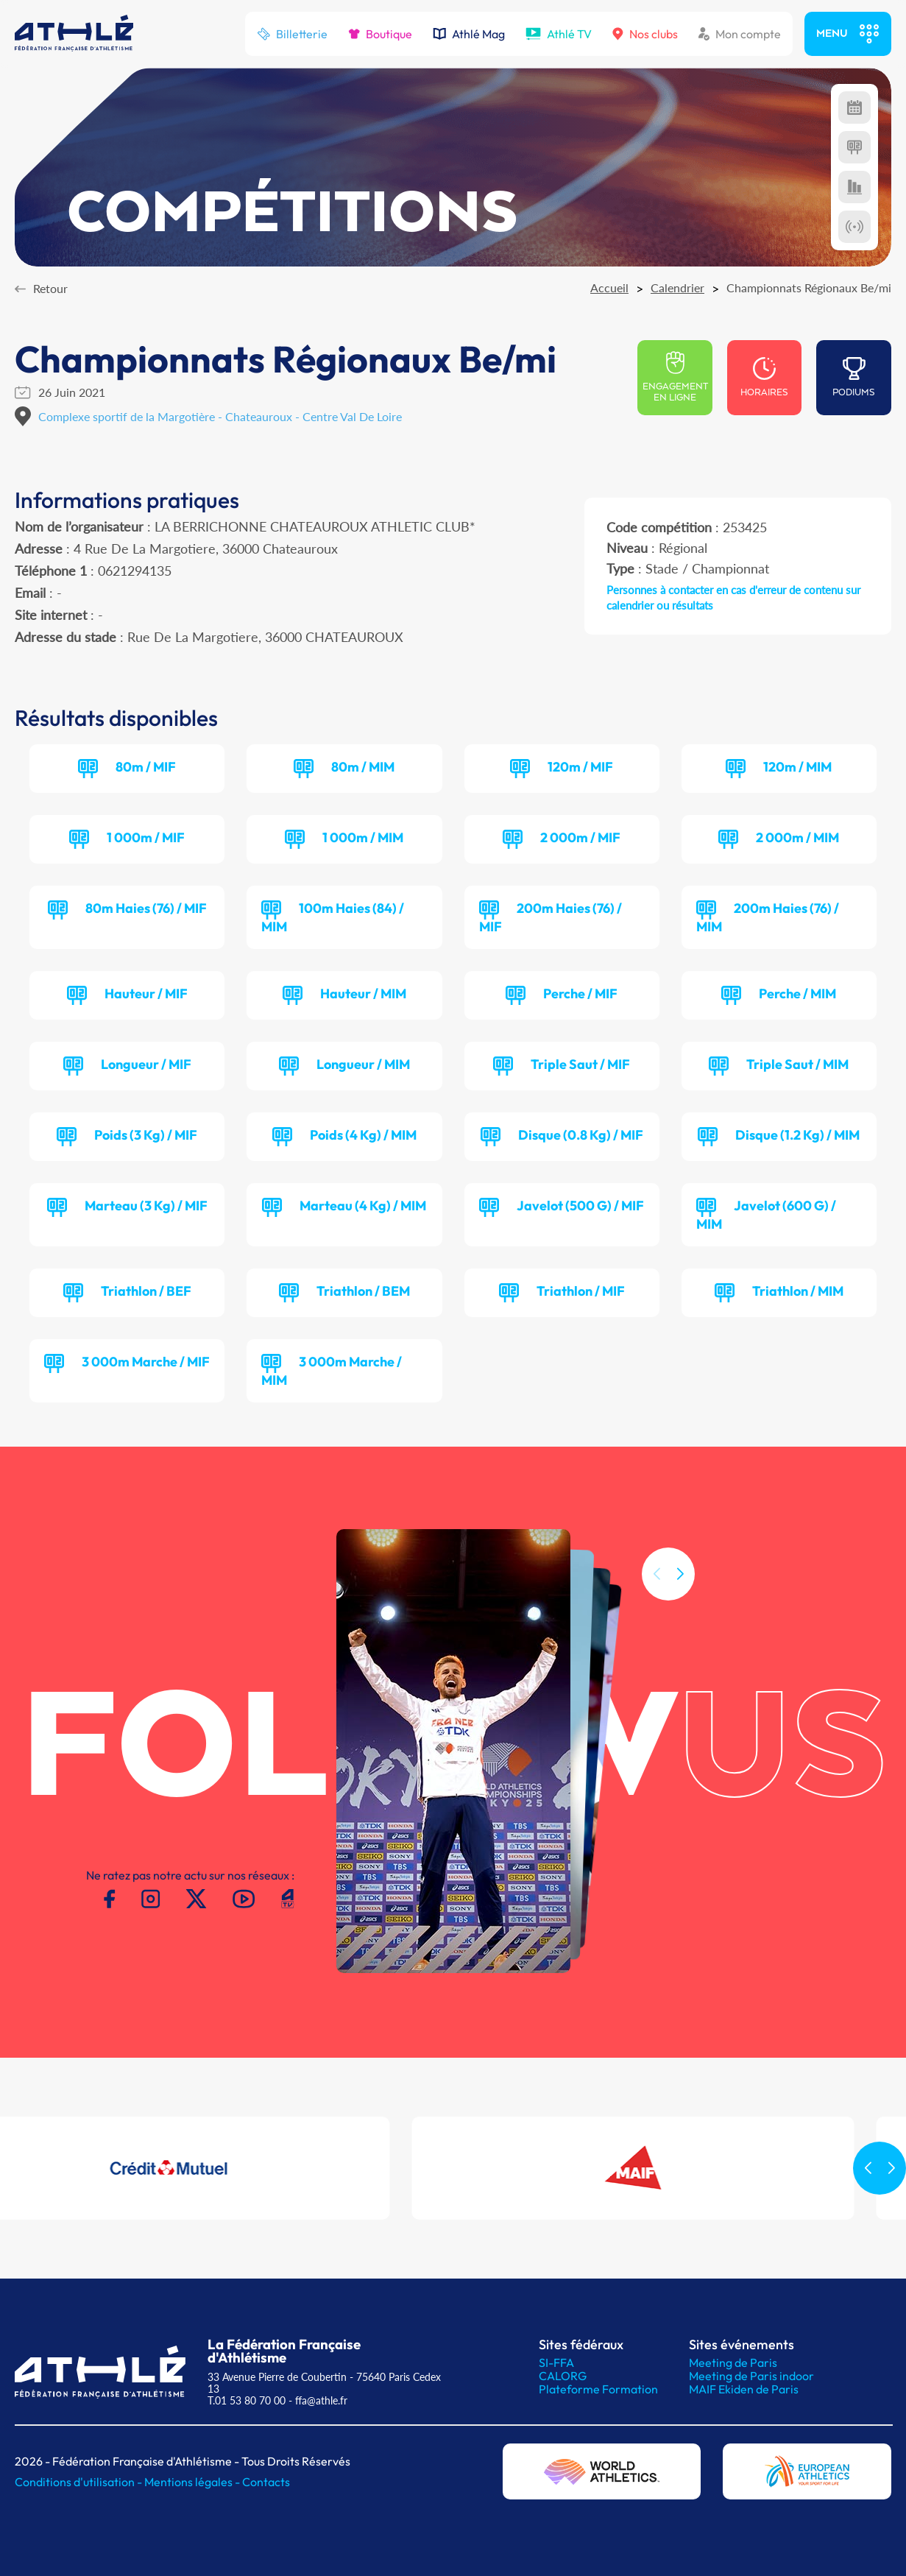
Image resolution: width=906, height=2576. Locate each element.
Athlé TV (558, 33)
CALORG (563, 2375)
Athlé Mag (469, 33)
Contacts (266, 2481)
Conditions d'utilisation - (79, 2481)
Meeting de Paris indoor (751, 2375)
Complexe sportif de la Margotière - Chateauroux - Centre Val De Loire (220, 416)
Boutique (380, 33)
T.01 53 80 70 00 (247, 2400)
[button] (680, 1605)
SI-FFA (556, 2362)
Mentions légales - (193, 2481)
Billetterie (292, 33)
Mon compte (739, 33)
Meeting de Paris (733, 2362)
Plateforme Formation (598, 2389)
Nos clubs (645, 33)
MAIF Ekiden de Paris (744, 2389)
